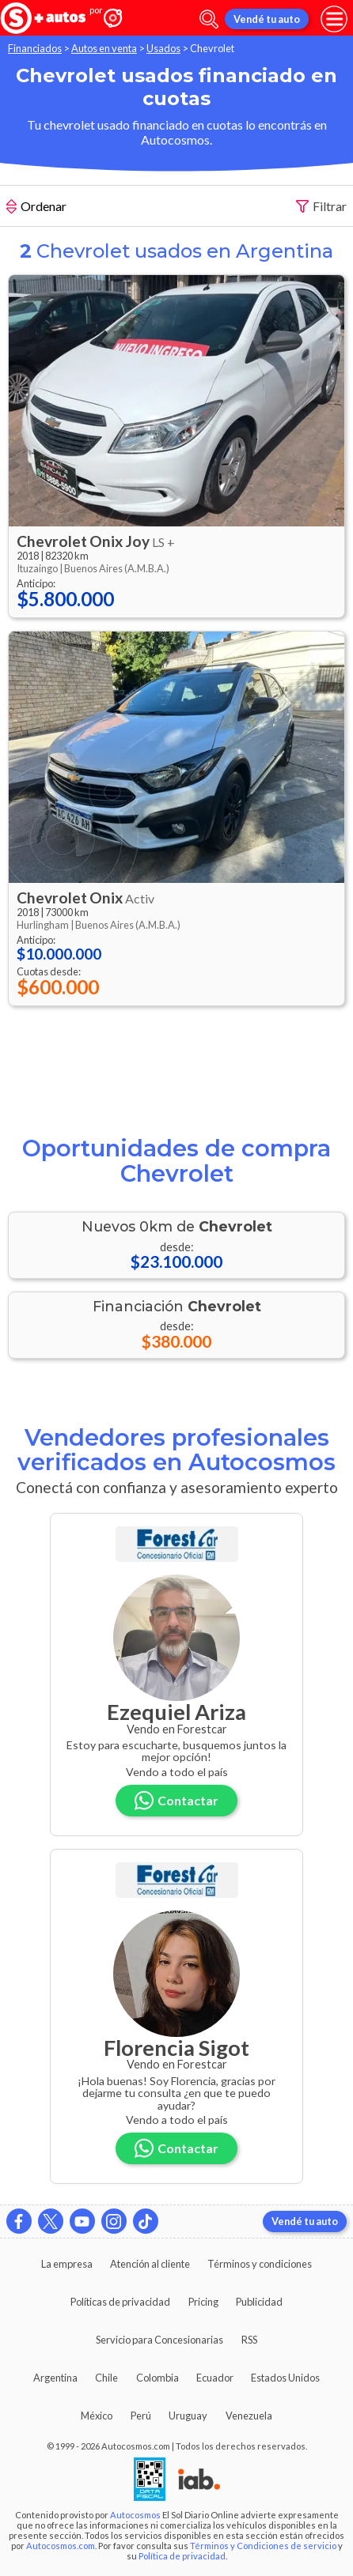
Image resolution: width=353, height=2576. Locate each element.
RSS (249, 2339)
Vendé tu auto (266, 19)
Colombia (157, 2377)
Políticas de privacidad (120, 2301)
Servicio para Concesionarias (159, 2339)
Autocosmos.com (60, 2545)
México (96, 2415)
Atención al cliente (150, 2263)
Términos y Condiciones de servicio (263, 2545)
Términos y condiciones (259, 2263)
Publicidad (259, 2301)
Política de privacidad (182, 2556)
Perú (141, 2415)
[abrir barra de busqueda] (208, 19)
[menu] (334, 19)
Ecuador (214, 2377)
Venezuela (249, 2415)
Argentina (55, 2377)
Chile (106, 2377)
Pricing (203, 2301)
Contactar (176, 1800)
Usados (163, 48)
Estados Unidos (285, 2377)
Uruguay (188, 2415)
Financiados (35, 48)
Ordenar (36, 207)
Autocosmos (135, 2515)
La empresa (67, 2263)
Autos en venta (104, 48)
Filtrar (321, 206)
